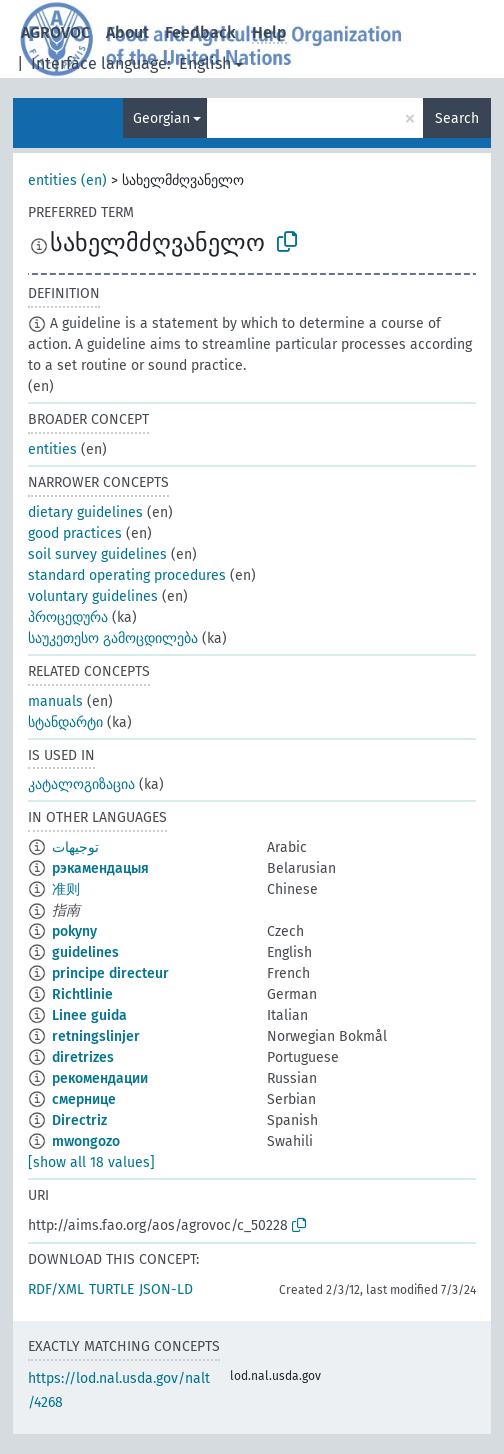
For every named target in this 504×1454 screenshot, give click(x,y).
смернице (84, 1099)
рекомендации (100, 1078)
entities (52, 449)
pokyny (74, 931)
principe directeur (110, 973)
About (127, 32)
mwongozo (86, 1141)
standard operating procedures (127, 575)
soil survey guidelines (97, 554)
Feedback (200, 32)
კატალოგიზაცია (81, 784)
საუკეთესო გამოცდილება (113, 638)
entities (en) (67, 180)
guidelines (85, 952)
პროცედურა (68, 617)
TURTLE (111, 1289)
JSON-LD (166, 1289)
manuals (55, 701)
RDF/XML (56, 1289)
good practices (75, 533)
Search (457, 118)
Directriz (79, 1120)
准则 (66, 889)
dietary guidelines (85, 512)
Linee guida (89, 1015)
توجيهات (75, 847)
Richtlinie (82, 994)
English (205, 63)
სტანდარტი (65, 722)
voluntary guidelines (93, 596)
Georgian (161, 118)
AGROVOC (55, 32)
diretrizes (83, 1057)
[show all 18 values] (91, 1162)
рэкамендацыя (100, 868)
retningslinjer (96, 1036)
